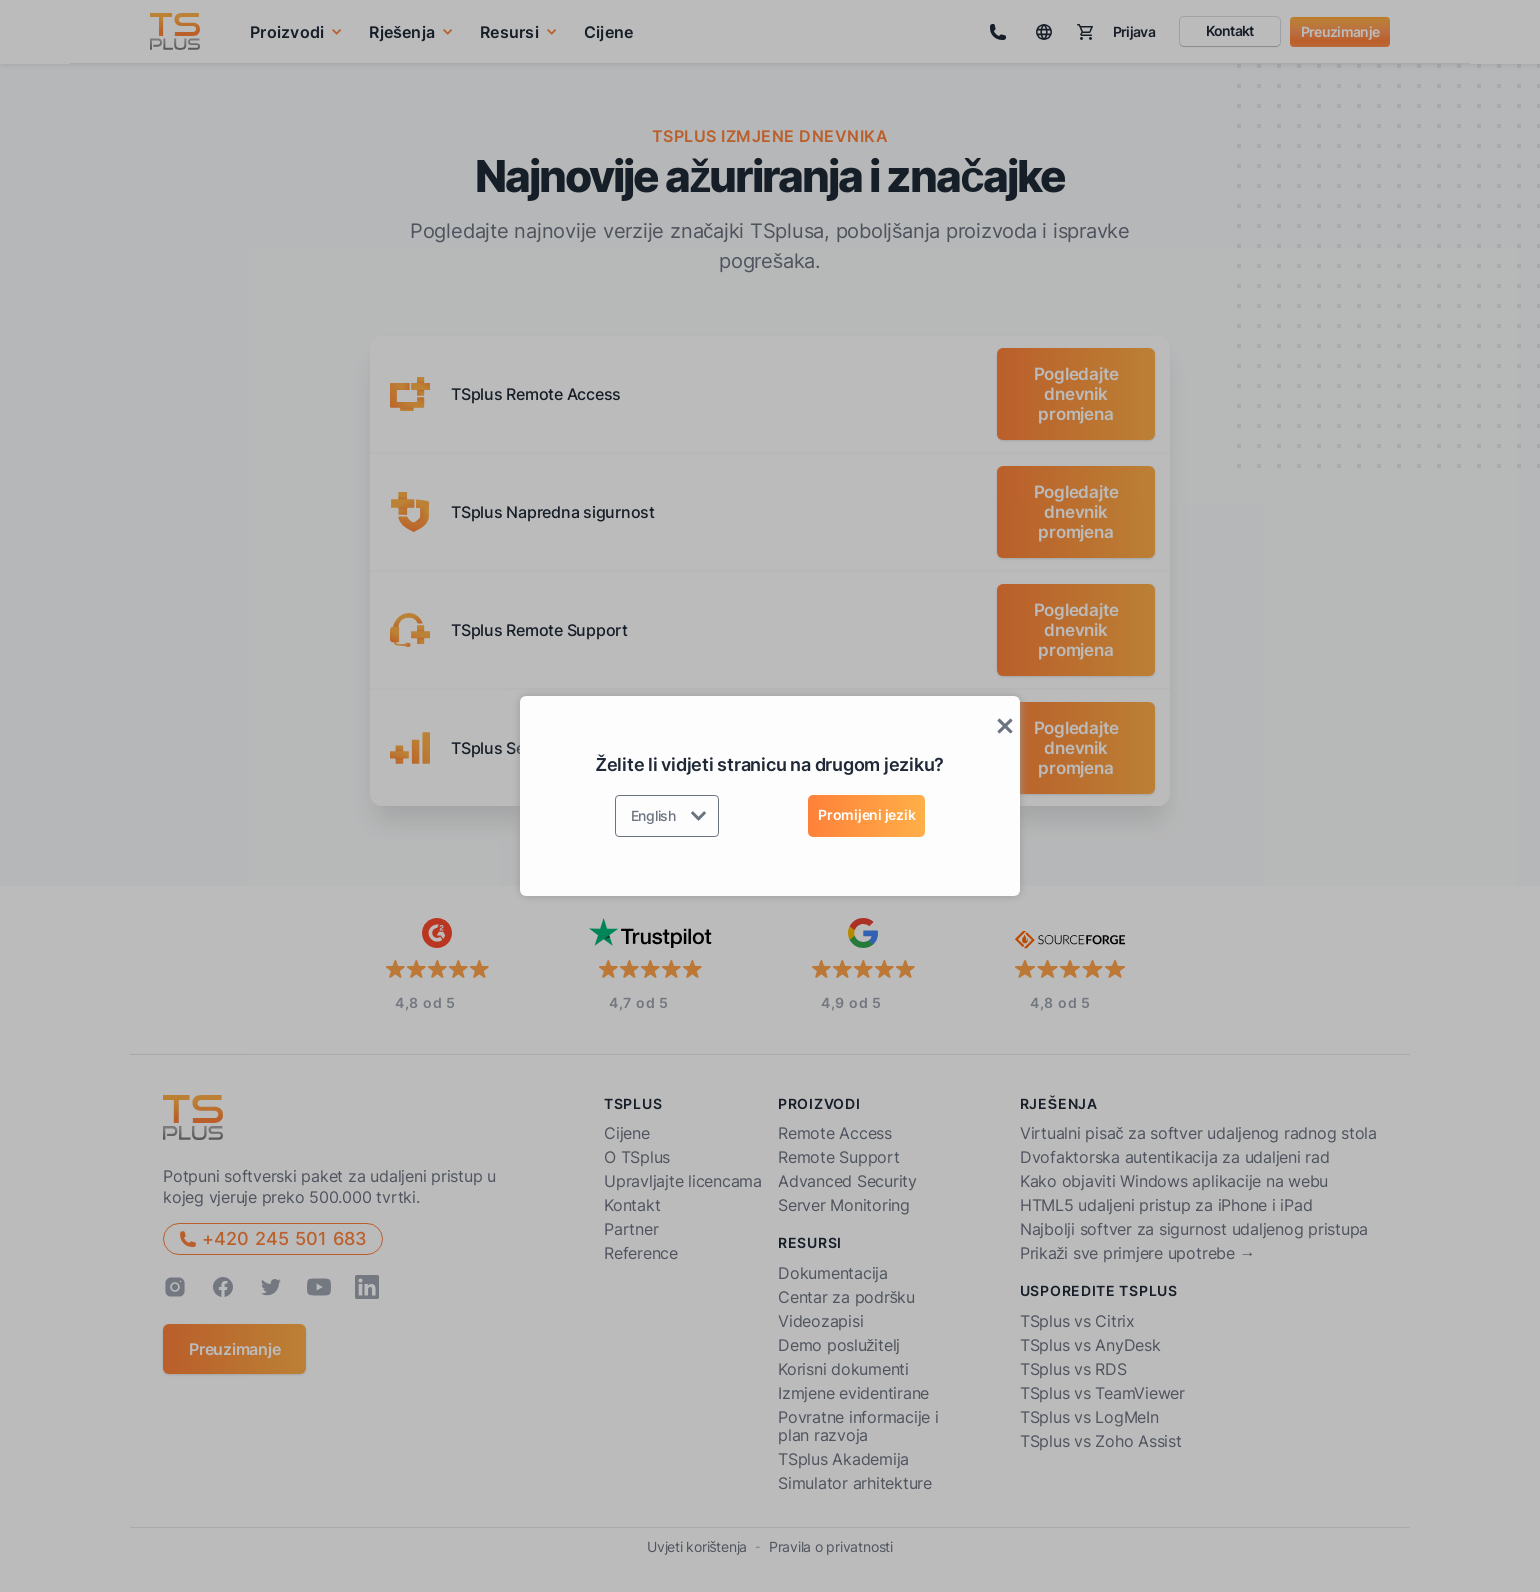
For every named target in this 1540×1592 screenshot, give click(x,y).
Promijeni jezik (866, 814)
